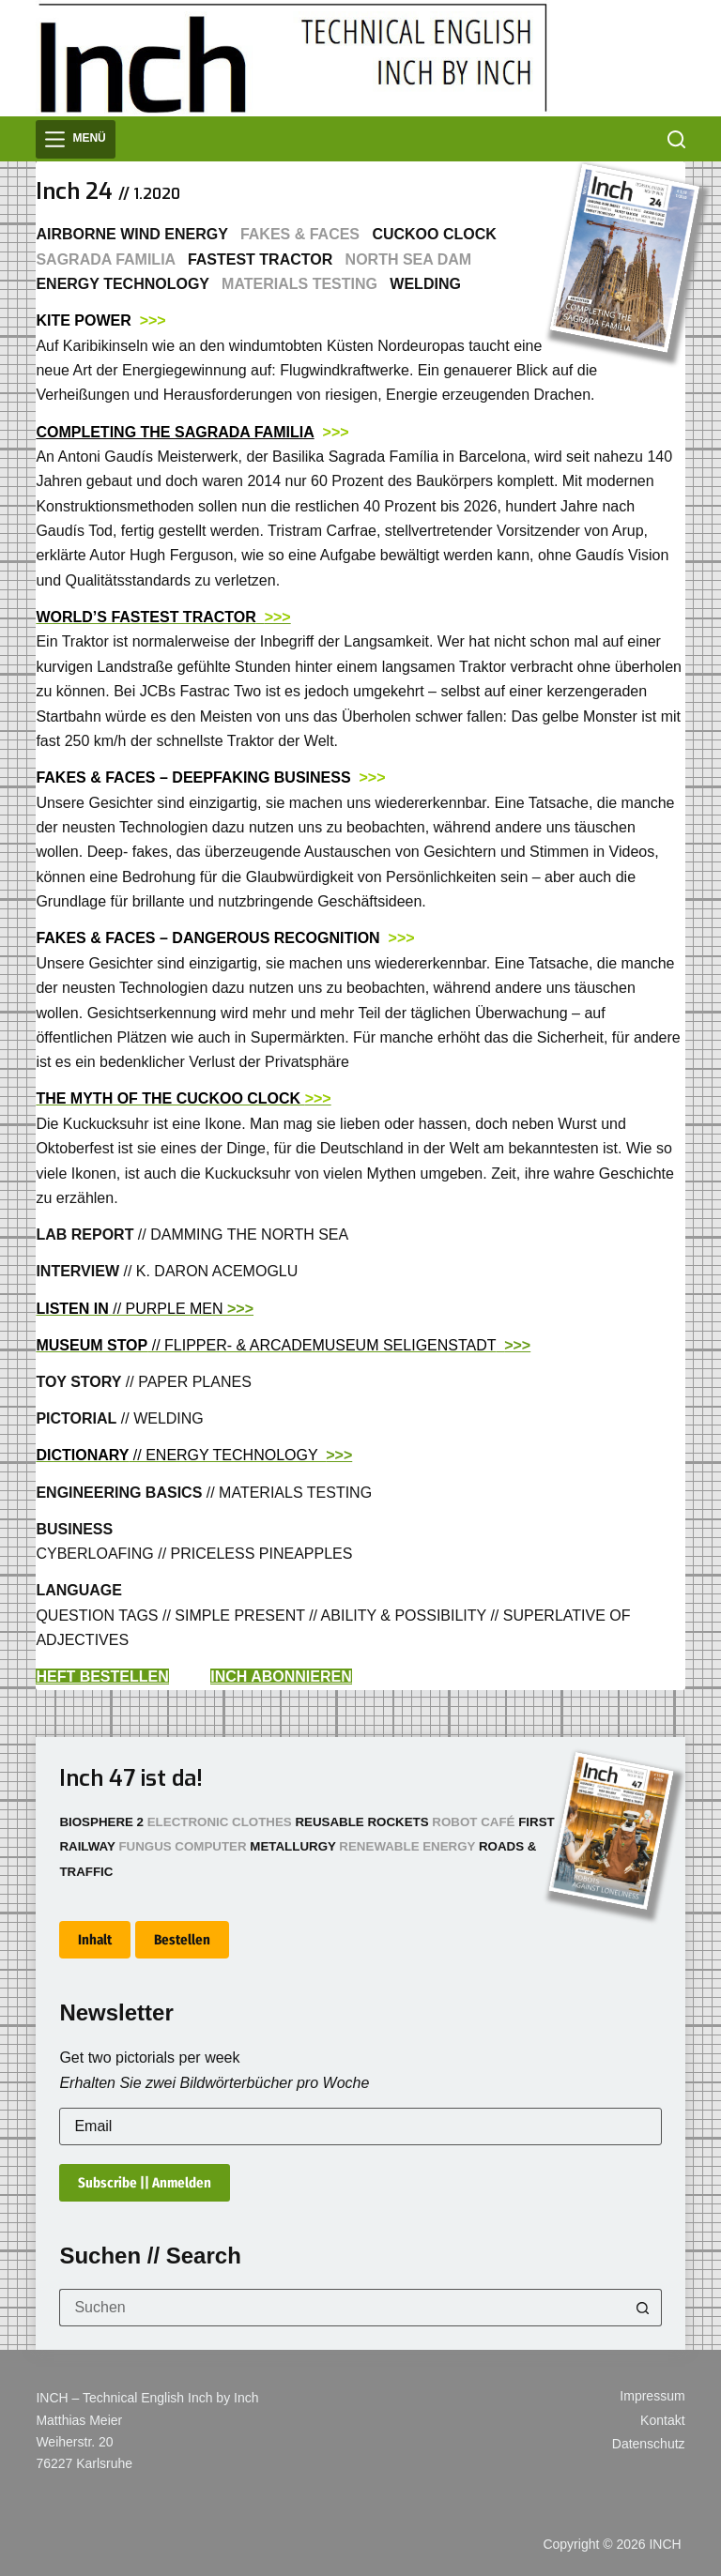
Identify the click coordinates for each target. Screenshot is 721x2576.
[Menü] (75, 139)
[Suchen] (676, 139)
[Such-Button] (643, 2307)
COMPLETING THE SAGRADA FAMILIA (175, 432)
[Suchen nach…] (341, 2307)
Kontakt (662, 2420)
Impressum (652, 2395)
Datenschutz (648, 2443)
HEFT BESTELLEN (102, 1676)
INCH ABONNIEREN (281, 1676)
